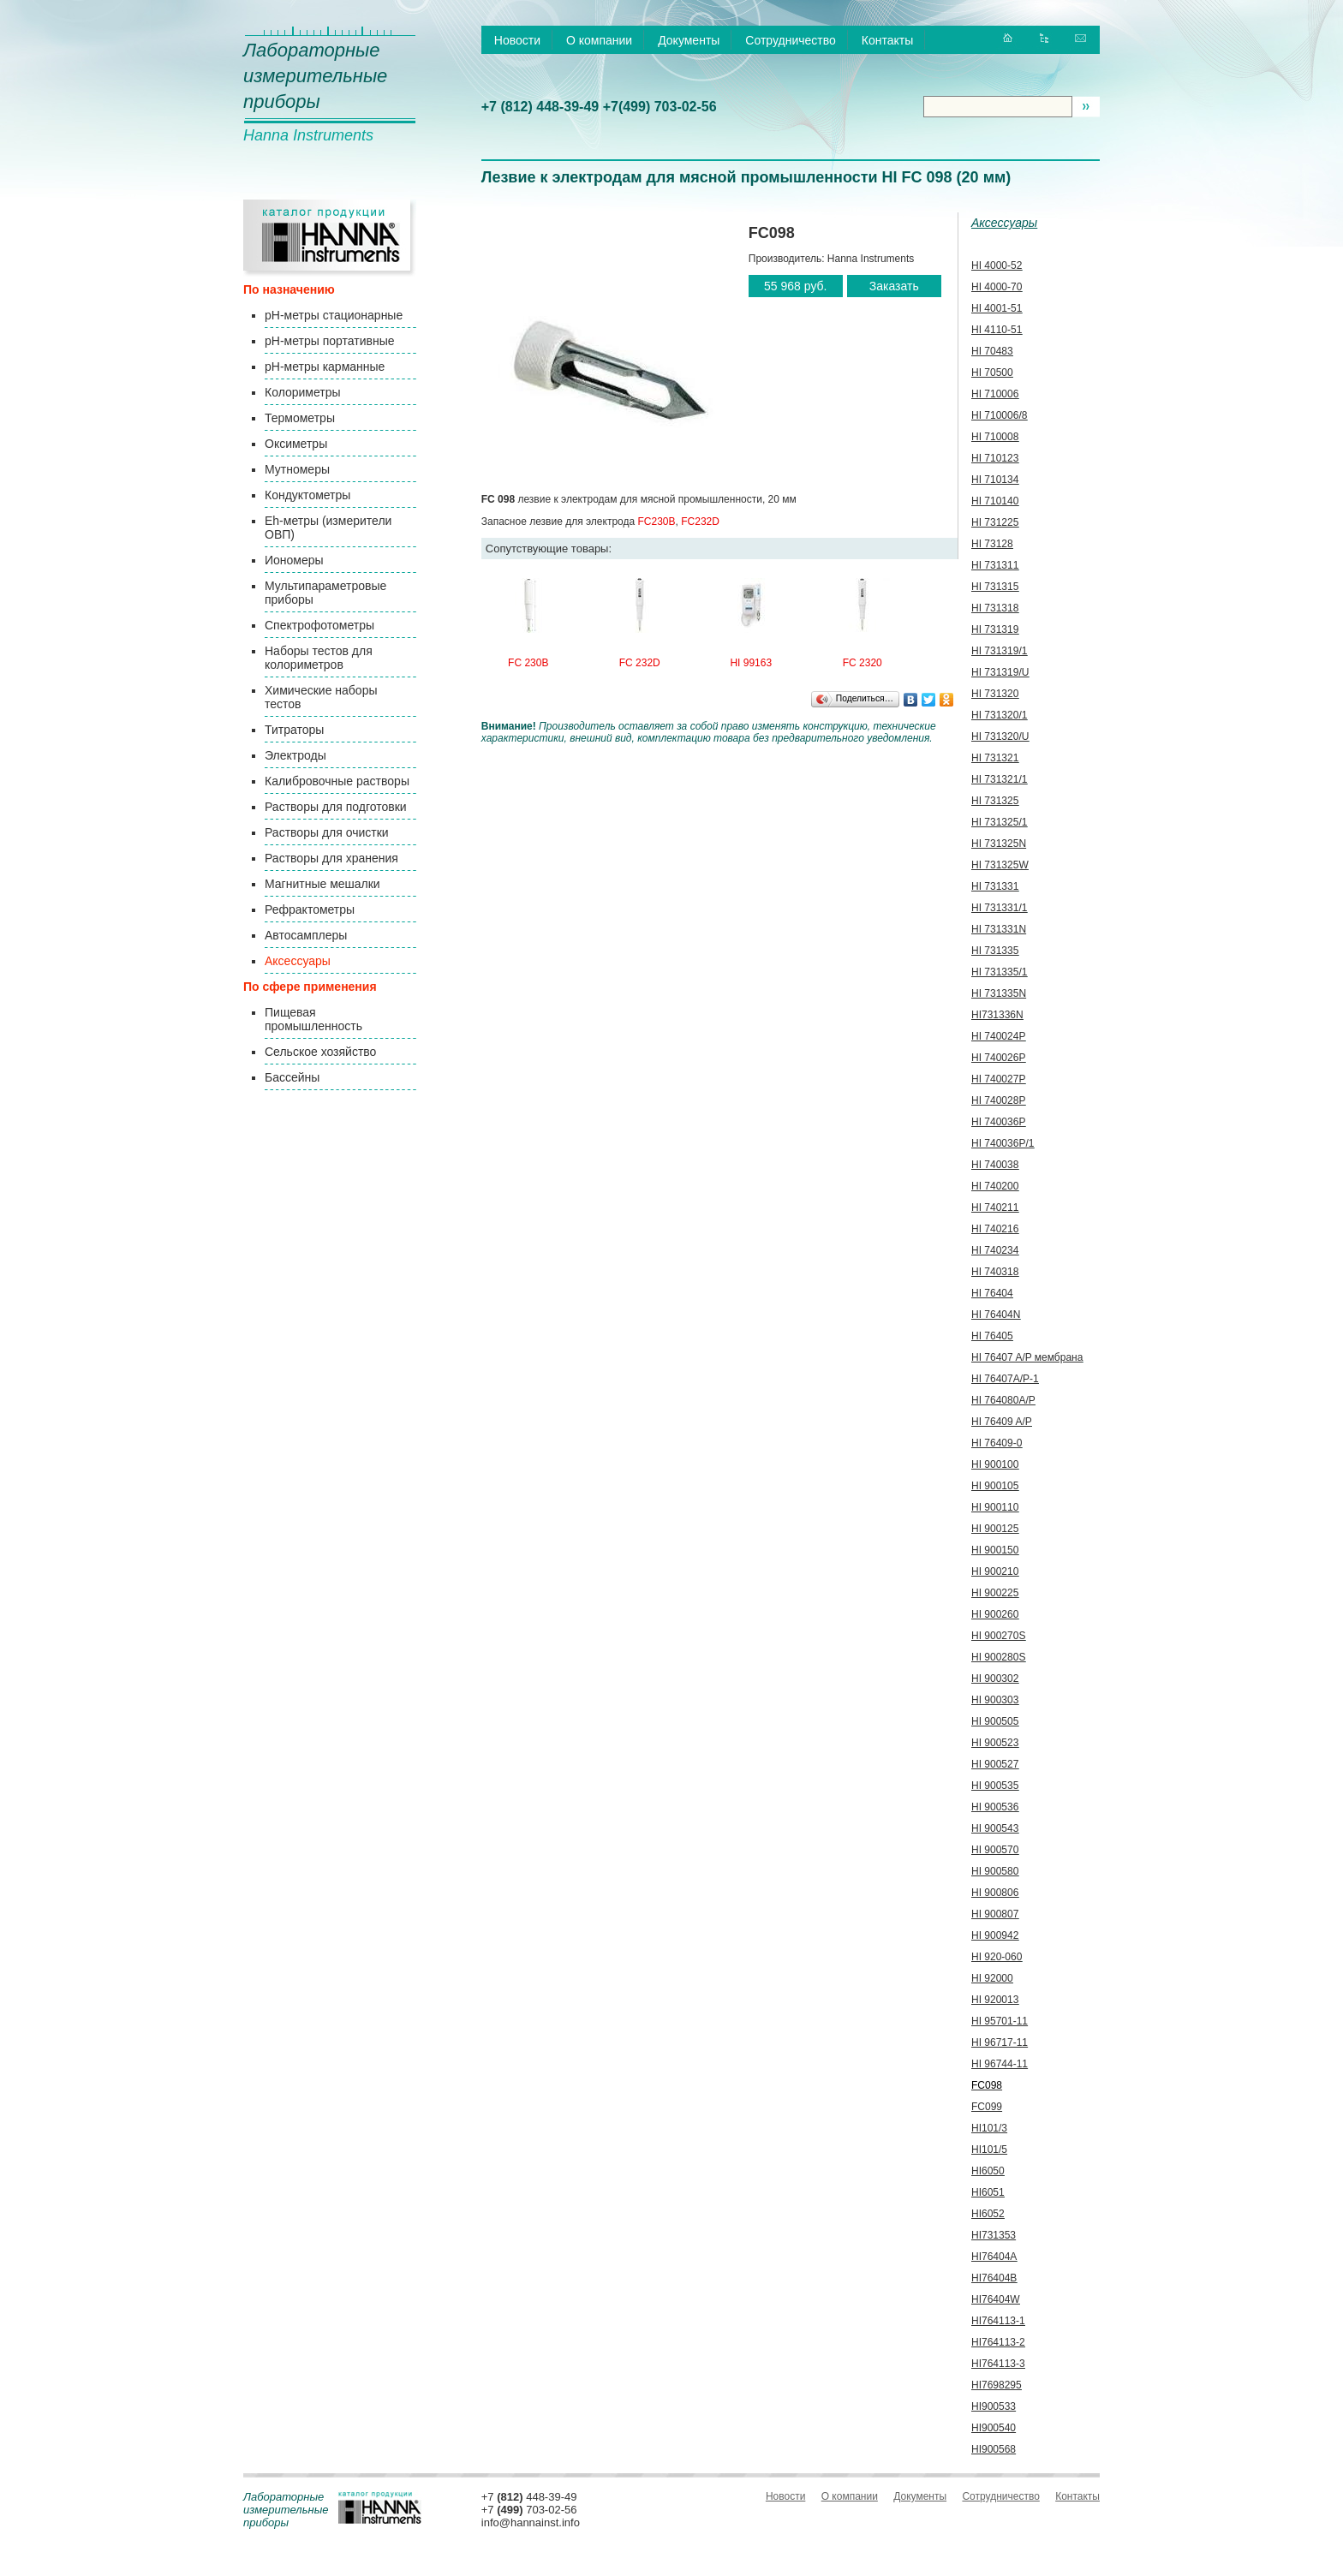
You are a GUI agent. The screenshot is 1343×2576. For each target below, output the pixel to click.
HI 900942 (994, 1935)
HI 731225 (994, 522)
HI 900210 (994, 1571)
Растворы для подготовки (336, 807)
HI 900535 (994, 1786)
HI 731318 (994, 608)
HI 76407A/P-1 (1005, 1379)
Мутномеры (297, 469)
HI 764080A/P (1003, 1400)
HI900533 (993, 2406)
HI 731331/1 (999, 908)
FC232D (700, 522)
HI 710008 (994, 437)
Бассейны (292, 1077)
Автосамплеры (306, 935)
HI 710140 (994, 501)
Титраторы (294, 729)
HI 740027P (998, 1079)
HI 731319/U (1000, 672)
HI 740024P (998, 1036)
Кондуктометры (307, 495)
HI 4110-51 (996, 330)
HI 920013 (994, 2000)
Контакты (887, 40)
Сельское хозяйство (320, 1051)
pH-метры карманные (325, 366)
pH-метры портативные (329, 341)
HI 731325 (994, 801)
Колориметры (303, 392)
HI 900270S (998, 1636)
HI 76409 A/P (1001, 1422)
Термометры (300, 418)
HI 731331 (994, 886)
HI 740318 (994, 1272)
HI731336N (997, 1015)
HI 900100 (994, 1464)
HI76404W (995, 2299)
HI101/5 (989, 2150)
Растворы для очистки (327, 832)
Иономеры (294, 560)
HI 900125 (994, 1529)
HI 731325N (998, 844)
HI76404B (994, 2278)
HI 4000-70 (996, 287)
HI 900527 (994, 1764)
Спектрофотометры (319, 625)
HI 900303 (994, 1700)
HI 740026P (998, 1058)
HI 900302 (994, 1679)
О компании (599, 40)
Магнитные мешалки (322, 884)
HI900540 (993, 2428)
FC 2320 (862, 663)
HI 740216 (994, 1229)
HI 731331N (998, 929)
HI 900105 (994, 1486)
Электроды (295, 755)
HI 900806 (994, 1893)
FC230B (657, 522)
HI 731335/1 (999, 972)
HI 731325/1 (999, 822)
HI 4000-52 (996, 265)
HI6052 (988, 2214)
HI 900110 (994, 1507)
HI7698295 (996, 2385)
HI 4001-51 (996, 308)
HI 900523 (994, 1743)
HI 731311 (994, 565)
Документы (688, 40)
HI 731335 (994, 951)
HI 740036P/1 (1002, 1143)
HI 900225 (994, 1593)
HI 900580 (994, 1871)
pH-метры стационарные (334, 315)
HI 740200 (994, 1186)
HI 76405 (992, 1336)
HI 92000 (992, 1978)
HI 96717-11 (999, 2042)
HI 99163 (751, 663)
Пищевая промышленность (313, 1019)
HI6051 (988, 2192)
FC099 (986, 2107)
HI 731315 (994, 587)
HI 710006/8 (999, 415)
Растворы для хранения (331, 858)
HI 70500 (992, 373)
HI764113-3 (998, 2364)
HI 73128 (992, 544)
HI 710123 (994, 458)
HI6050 (988, 2171)
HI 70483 (992, 351)
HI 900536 (994, 1807)
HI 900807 (994, 1914)
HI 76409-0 (996, 1443)
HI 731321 (994, 758)
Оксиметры (296, 443)
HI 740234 (994, 1250)
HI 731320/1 (999, 715)
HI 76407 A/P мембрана (1027, 1357)
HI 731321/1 (999, 779)
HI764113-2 (998, 2342)
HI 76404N (995, 1315)
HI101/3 (989, 2128)
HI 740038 (994, 1165)
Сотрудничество (790, 40)
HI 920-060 (996, 1957)
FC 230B (528, 663)
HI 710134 (994, 480)
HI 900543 (994, 1828)
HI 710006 (994, 394)
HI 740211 (994, 1207)
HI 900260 (994, 1614)
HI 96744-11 (999, 2064)
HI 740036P (998, 1122)
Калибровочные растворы (337, 781)
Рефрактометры (310, 909)
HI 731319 (994, 629)
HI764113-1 (998, 2321)
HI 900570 (994, 1850)
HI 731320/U (1000, 736)
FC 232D (639, 663)
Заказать (894, 286)
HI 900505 (994, 1721)
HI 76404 (992, 1293)
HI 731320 (994, 694)
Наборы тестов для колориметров (319, 657)
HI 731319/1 (999, 651)
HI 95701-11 (999, 2021)
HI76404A (994, 2257)
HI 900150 (994, 1550)
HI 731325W (1000, 865)
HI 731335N (998, 993)
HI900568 (993, 2449)
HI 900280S (998, 1657)
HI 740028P (998, 1100)
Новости (517, 40)
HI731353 (993, 2235)
